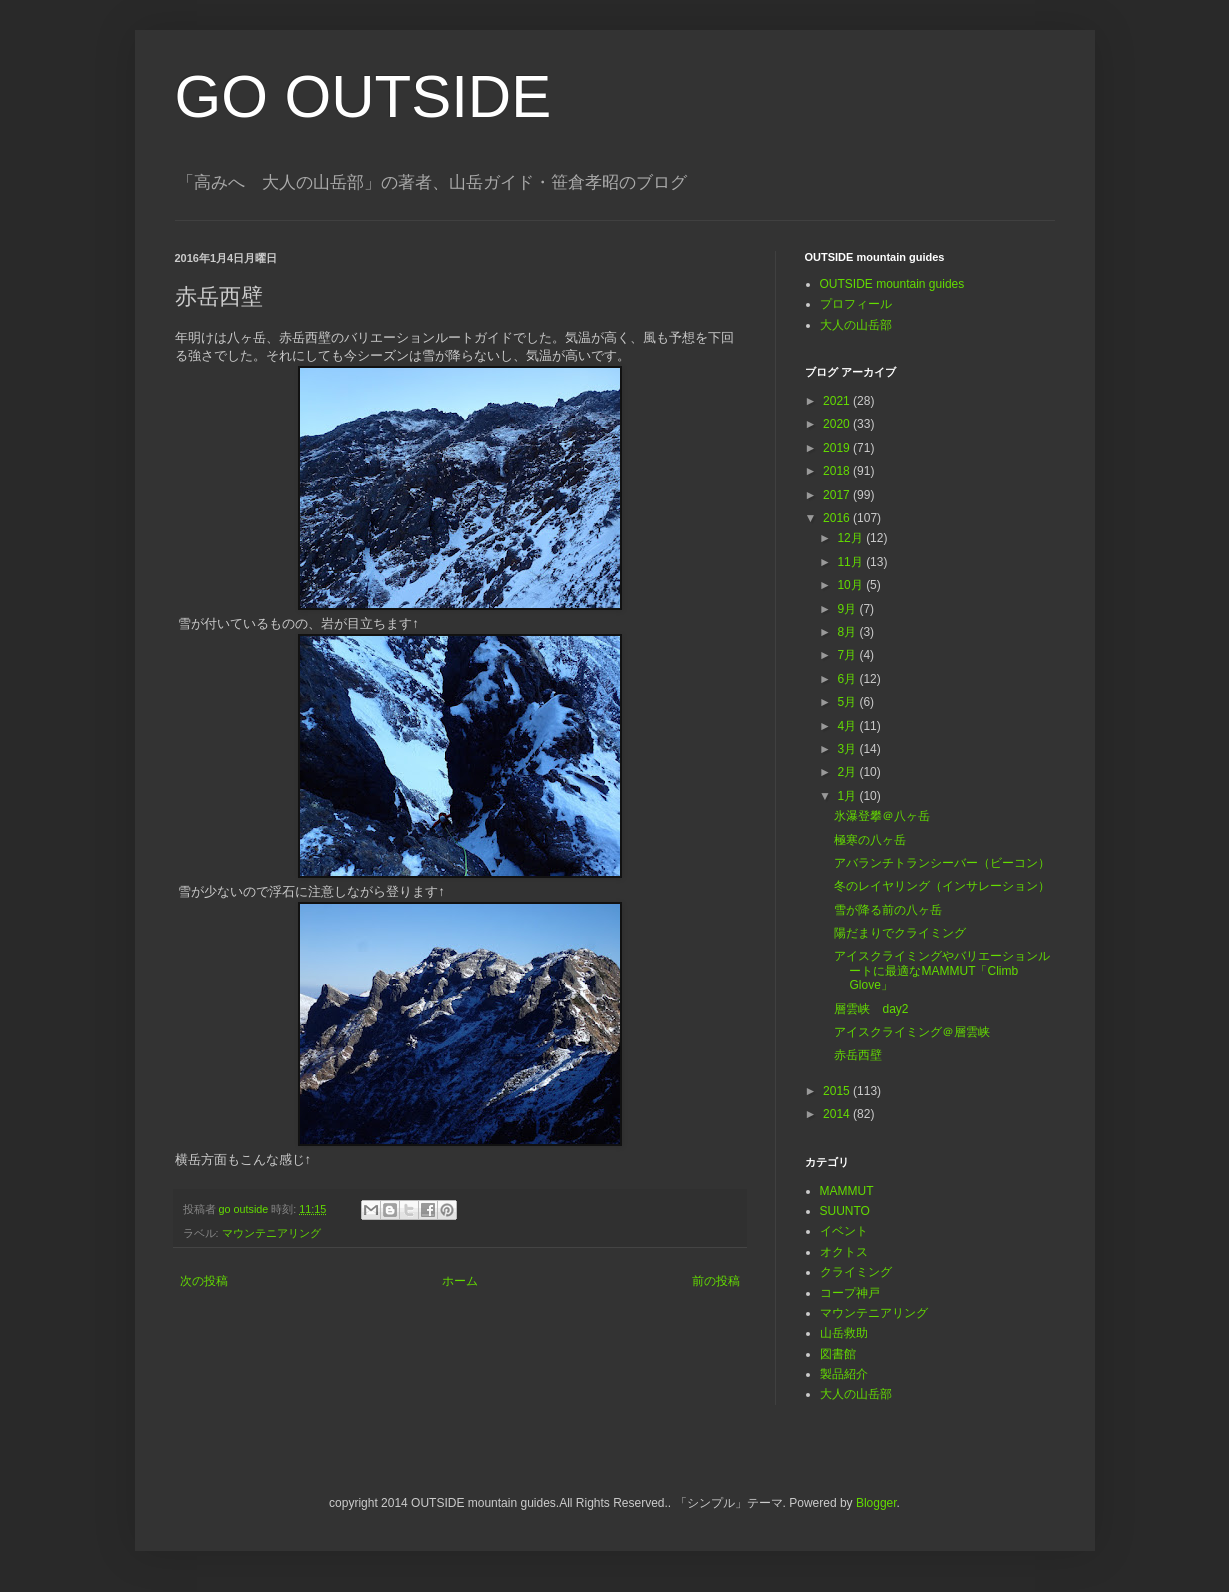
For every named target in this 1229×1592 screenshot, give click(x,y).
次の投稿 (204, 1281)
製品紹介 (844, 1374)
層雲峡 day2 (871, 1009)
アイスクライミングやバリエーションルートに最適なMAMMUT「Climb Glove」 (942, 970)
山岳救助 (844, 1333)
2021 (838, 401)
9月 (848, 609)
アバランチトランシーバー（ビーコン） (942, 863)
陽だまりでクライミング (900, 933)
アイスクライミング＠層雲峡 (912, 1032)
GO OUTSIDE (363, 96)
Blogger (876, 1503)
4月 (848, 726)
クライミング (856, 1272)
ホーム (460, 1281)
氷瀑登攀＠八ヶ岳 (882, 816)
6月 (848, 679)
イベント (844, 1231)
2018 (838, 471)
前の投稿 (716, 1281)
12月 (851, 538)
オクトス (844, 1252)
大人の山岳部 (856, 325)
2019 (838, 448)
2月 (848, 772)
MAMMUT (847, 1191)
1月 (848, 796)
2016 (838, 518)
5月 (848, 702)
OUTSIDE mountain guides (892, 284)
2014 (838, 1114)
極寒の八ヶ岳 (870, 840)
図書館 (838, 1354)
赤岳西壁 (858, 1055)
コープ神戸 (850, 1293)
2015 (838, 1091)
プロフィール (856, 304)
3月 (848, 749)
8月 (848, 632)
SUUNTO (845, 1211)
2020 (838, 424)
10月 (851, 585)
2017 (838, 495)
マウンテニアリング (271, 1233)
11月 (851, 562)
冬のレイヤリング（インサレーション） (942, 886)
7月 (848, 655)
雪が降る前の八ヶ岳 (888, 910)
